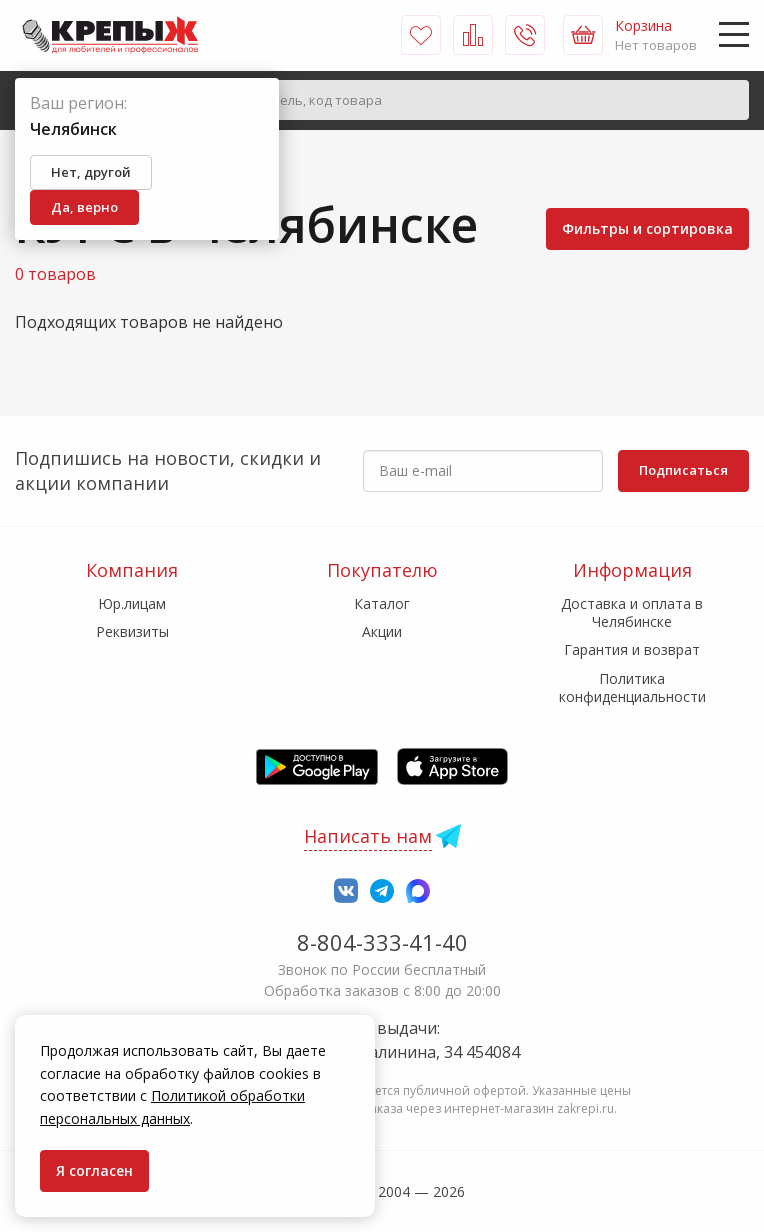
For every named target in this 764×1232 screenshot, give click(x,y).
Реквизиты (132, 631)
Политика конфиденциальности (632, 687)
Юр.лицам (132, 603)
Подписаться (683, 470)
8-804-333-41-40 (382, 942)
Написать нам (368, 836)
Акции (382, 631)
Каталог (382, 603)
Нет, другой (91, 172)
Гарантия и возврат (632, 649)
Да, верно (84, 207)
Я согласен (94, 1170)
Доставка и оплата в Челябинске (632, 612)
